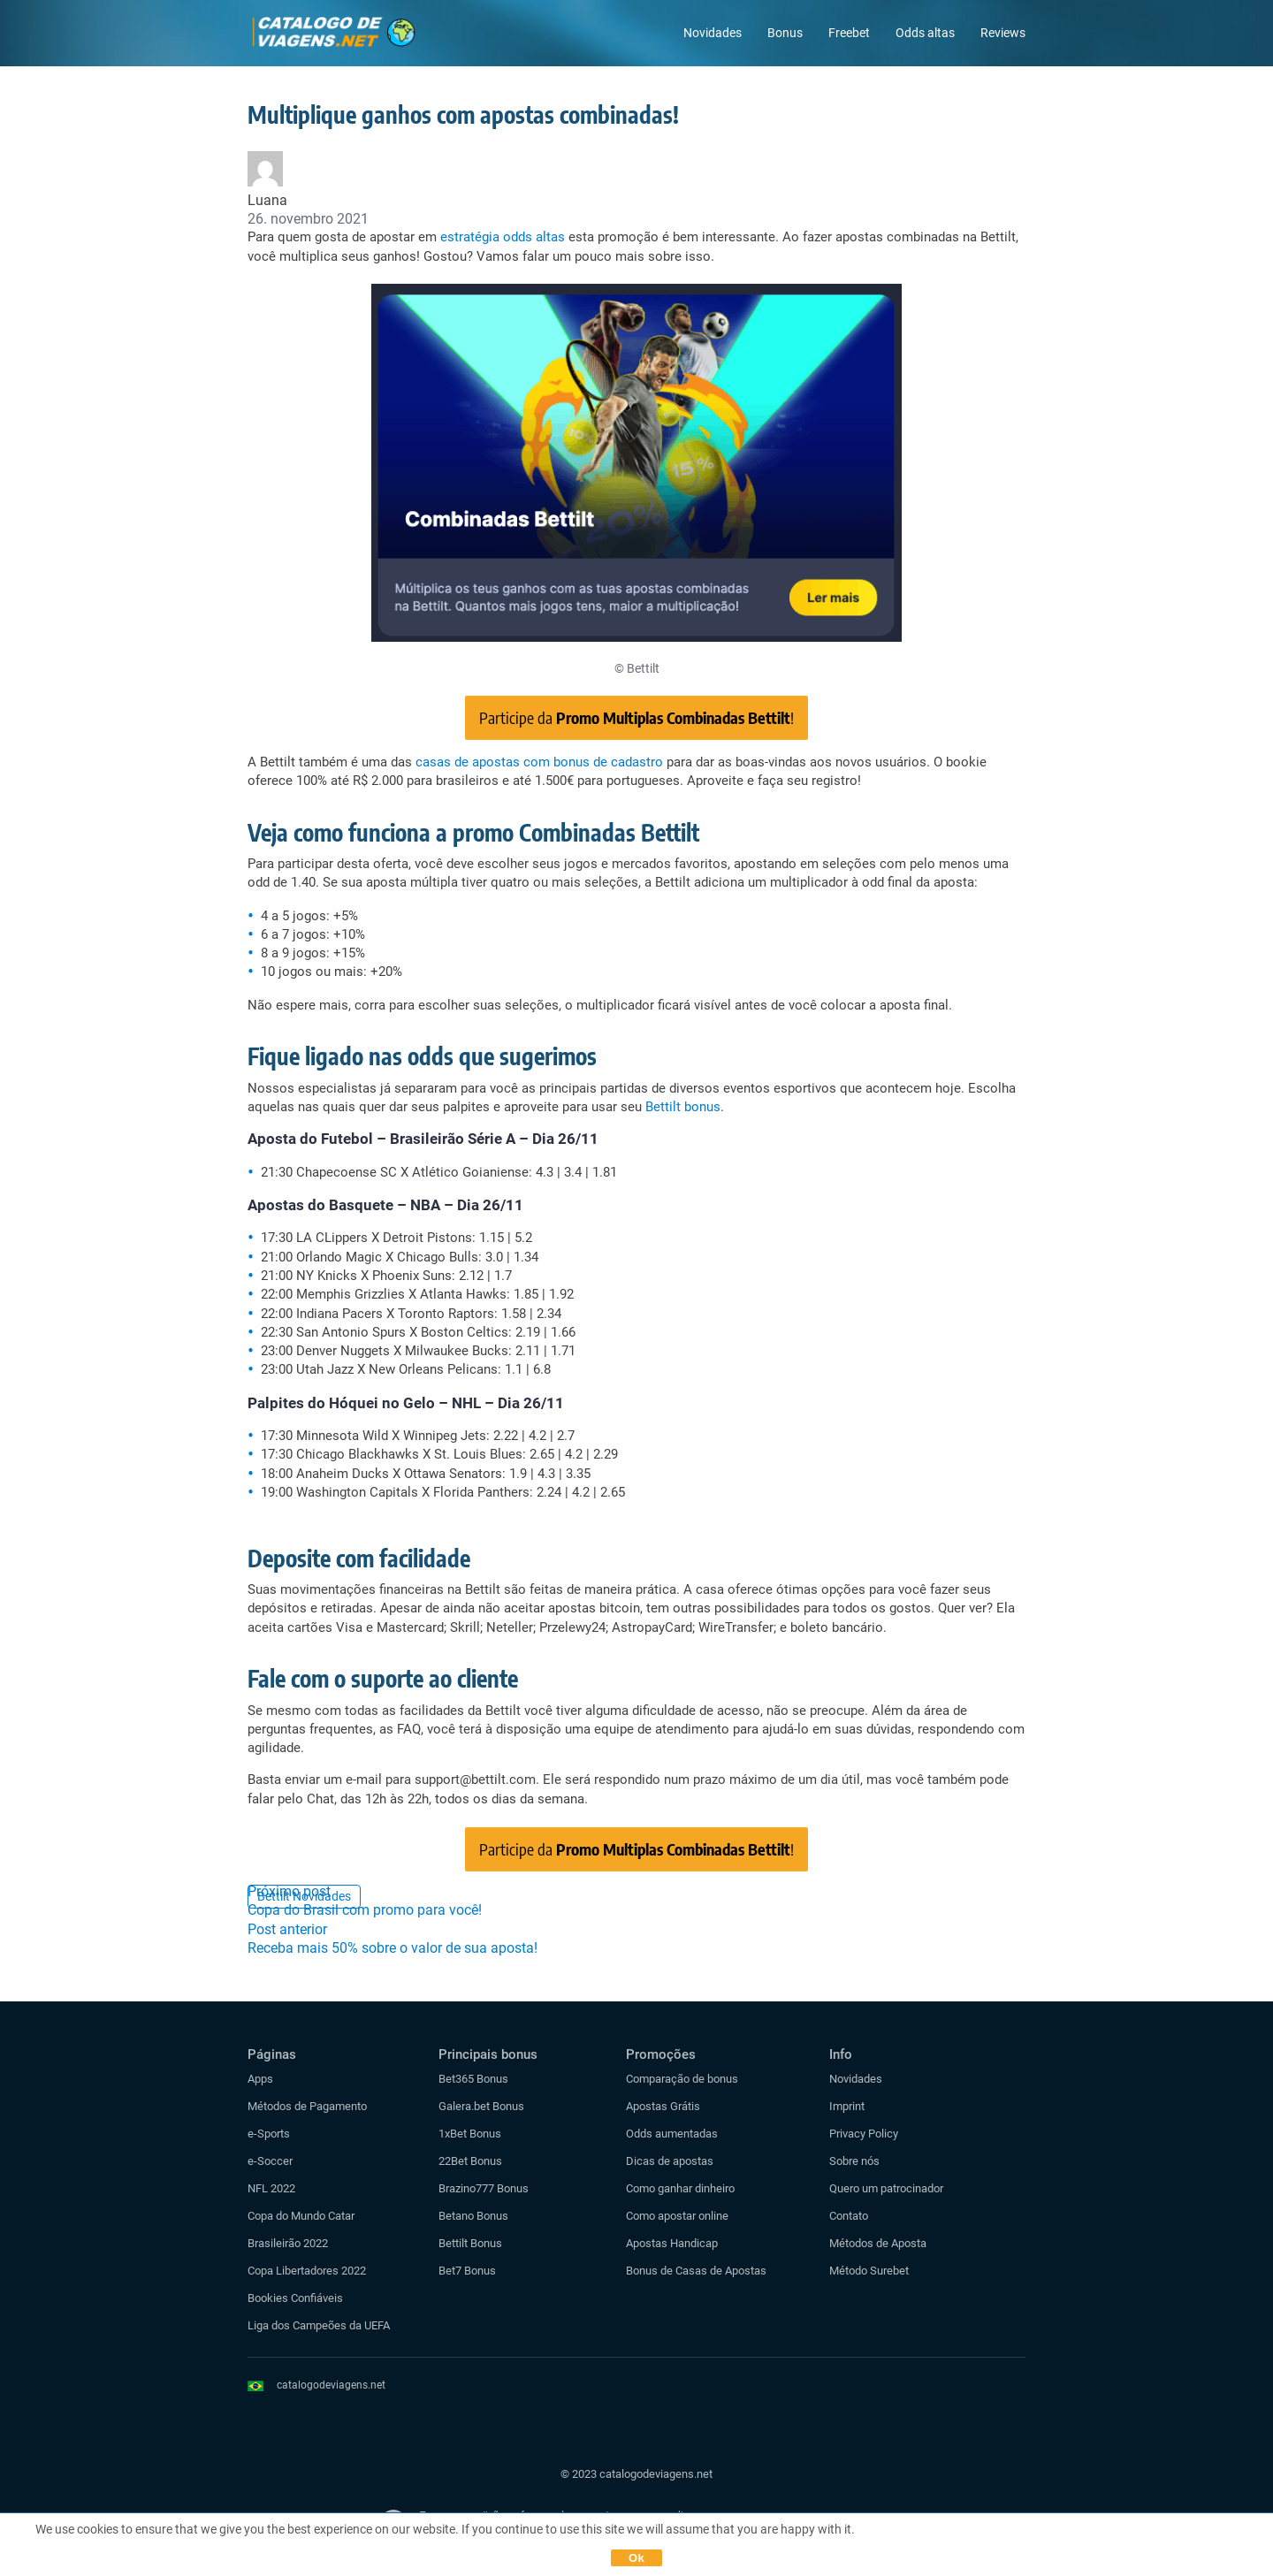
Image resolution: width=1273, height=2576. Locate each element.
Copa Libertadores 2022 (307, 2270)
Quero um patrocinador (886, 2188)
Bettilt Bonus (470, 2243)
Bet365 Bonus (473, 2078)
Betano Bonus (473, 2215)
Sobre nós (854, 2161)
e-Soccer (270, 2161)
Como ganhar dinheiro (680, 2188)
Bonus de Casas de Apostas (696, 2270)
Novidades (712, 33)
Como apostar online (677, 2215)
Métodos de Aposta (877, 2243)
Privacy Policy (863, 2133)
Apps (260, 2078)
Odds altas (925, 33)
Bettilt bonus (682, 1107)
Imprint (847, 2106)
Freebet (849, 33)
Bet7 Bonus (467, 2270)
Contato (848, 2215)
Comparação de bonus (682, 2078)
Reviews (1002, 33)
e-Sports (269, 2133)
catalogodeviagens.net (331, 2385)
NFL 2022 (271, 2188)
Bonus (785, 33)
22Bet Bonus (470, 2161)
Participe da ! (636, 717)
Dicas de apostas (669, 2161)
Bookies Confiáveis (295, 2298)
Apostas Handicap (672, 2243)
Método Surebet (869, 2270)
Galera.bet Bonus (481, 2106)
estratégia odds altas (502, 237)
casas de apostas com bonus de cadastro (539, 762)
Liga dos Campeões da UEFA (319, 2325)
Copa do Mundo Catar (301, 2215)
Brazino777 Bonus (483, 2188)
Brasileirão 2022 (288, 2243)
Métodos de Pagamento (307, 2106)
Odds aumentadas (672, 2133)
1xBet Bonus (469, 2133)
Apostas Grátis (663, 2106)
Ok (636, 2558)
